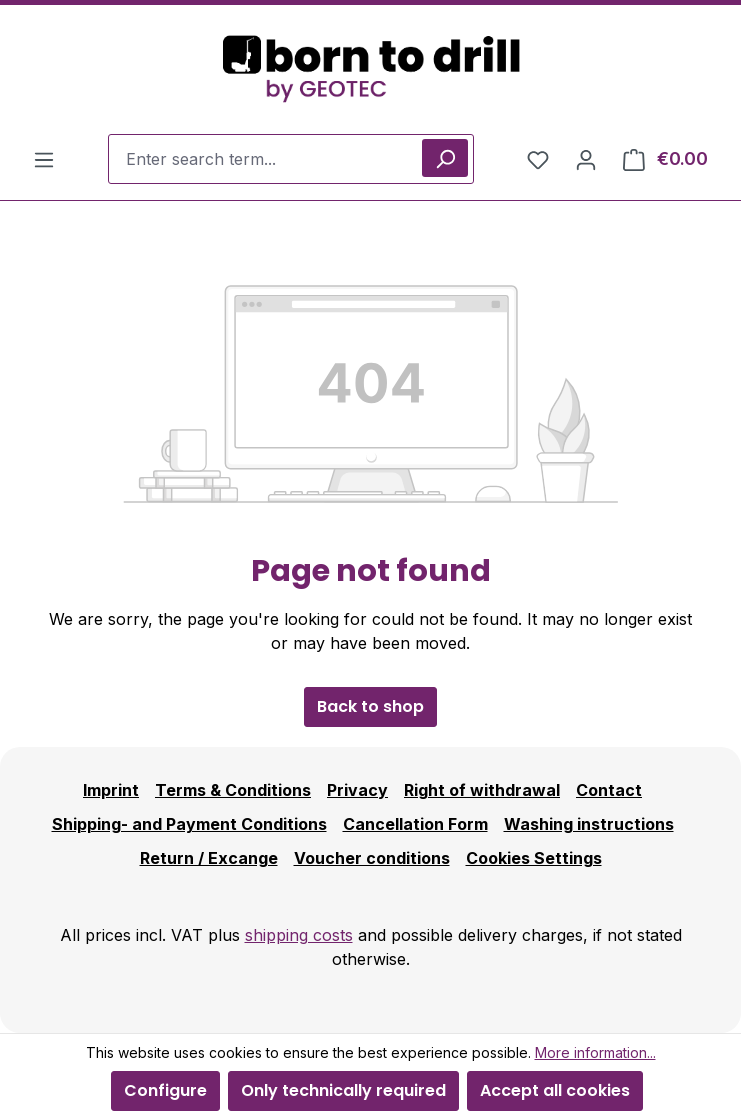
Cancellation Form (415, 824)
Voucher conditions (372, 858)
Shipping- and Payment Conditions (189, 824)
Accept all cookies (555, 1090)
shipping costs (299, 935)
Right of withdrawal (482, 790)
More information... (595, 1052)
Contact (609, 790)
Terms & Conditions (233, 790)
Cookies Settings (534, 858)
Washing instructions (589, 824)
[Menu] (44, 159)
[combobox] (291, 159)
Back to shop (370, 706)
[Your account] (586, 159)
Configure (165, 1090)
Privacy (357, 790)
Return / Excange (209, 858)
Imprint (111, 790)
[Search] (445, 158)
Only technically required (343, 1090)
